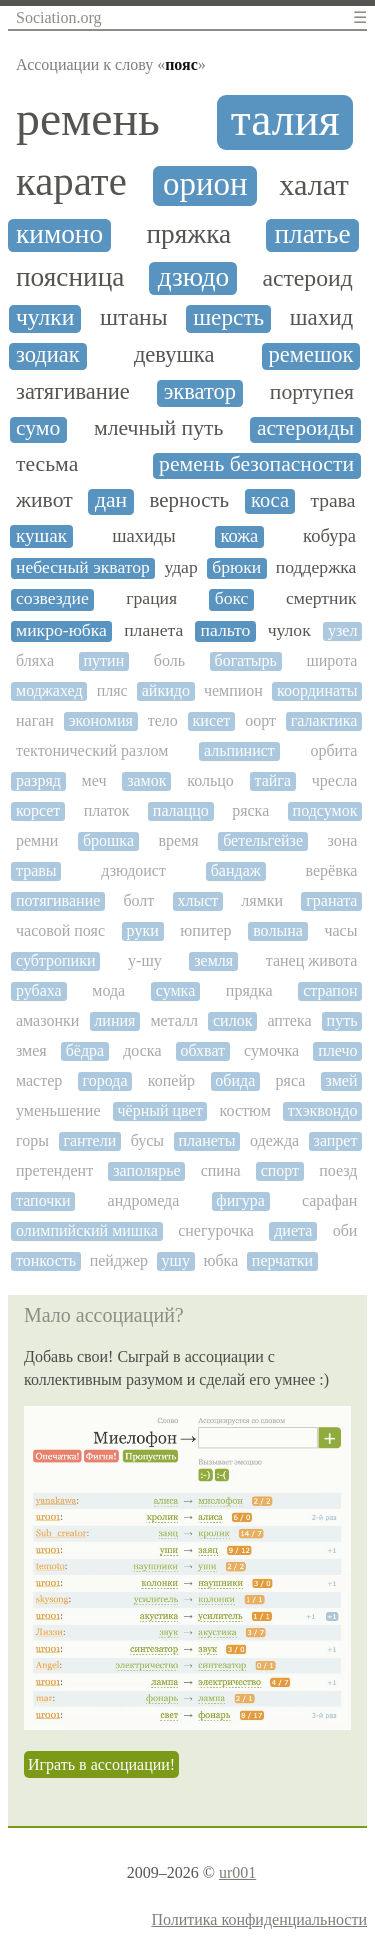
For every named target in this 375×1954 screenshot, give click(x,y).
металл (174, 1020)
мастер (39, 1080)
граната (331, 900)
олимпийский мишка (87, 1230)
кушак (41, 535)
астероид (307, 278)
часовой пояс (60, 930)
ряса (291, 1080)
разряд (38, 780)
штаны (134, 317)
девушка (174, 355)
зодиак (48, 355)
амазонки (47, 1020)
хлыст (197, 900)
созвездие (52, 598)
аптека (289, 1020)
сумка (175, 990)
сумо (38, 428)
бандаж (236, 870)
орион (205, 184)
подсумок (325, 810)
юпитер (205, 930)
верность (190, 500)
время (179, 840)
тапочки (43, 1200)
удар (180, 567)
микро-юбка (61, 630)
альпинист (239, 750)
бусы (147, 1140)
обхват (203, 1050)
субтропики (55, 960)
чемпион (233, 690)
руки (143, 930)
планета (153, 630)
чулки (45, 317)
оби (345, 1230)
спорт (280, 1170)
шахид (321, 317)
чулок (289, 630)
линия (114, 1020)
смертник (321, 598)
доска (142, 1050)
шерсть (228, 317)
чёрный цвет (159, 1110)
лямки (262, 900)
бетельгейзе (263, 840)
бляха (35, 660)
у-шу (145, 960)
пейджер (119, 1260)
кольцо (210, 780)
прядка (249, 990)
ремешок (311, 355)
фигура (240, 1200)
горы (32, 1140)
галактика (324, 720)
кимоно (59, 234)
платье (312, 234)
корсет (38, 810)
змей (342, 1080)
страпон (330, 990)
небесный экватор (83, 567)
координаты (317, 690)
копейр (171, 1080)
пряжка (188, 234)
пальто (226, 630)
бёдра (85, 1050)
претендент (54, 1170)
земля (213, 960)
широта (331, 660)
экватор (200, 392)
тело (163, 720)
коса (270, 500)
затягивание (73, 392)
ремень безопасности (256, 464)
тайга (272, 780)
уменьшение (58, 1110)
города (105, 1080)
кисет (212, 720)
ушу (176, 1260)
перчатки (282, 1260)
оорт (260, 720)
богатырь (245, 660)
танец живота (312, 960)
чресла (335, 780)
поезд (338, 1170)
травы (36, 870)
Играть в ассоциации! (101, 1764)
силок (232, 1020)
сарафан (330, 1200)
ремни (37, 840)
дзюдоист (133, 870)
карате (71, 182)
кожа (239, 536)
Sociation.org (58, 17)
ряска (250, 810)
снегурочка (216, 1230)
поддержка (316, 567)
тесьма (47, 464)
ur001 (237, 1872)
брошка (108, 840)
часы (340, 930)
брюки (236, 567)
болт (138, 900)
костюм (245, 1110)
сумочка (271, 1050)
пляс (112, 690)
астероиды (305, 428)
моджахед (49, 690)
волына (278, 930)
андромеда (144, 1200)
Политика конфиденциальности (259, 1919)
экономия (101, 720)
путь (342, 1020)
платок (107, 810)
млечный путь (158, 428)
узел (342, 630)
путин (104, 660)
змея (31, 1050)
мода (108, 990)
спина (221, 1170)
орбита (333, 750)
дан (111, 500)
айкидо (166, 690)
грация (151, 598)
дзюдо (194, 277)
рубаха (39, 990)
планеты (207, 1140)
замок (146, 780)
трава (333, 500)
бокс (232, 598)
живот (44, 500)
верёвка (332, 870)
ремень (88, 119)
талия (285, 120)
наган (35, 720)
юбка (221, 1260)
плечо (337, 1050)
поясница (70, 277)
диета (293, 1230)
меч (94, 780)
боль (169, 660)
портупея (312, 392)
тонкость (46, 1260)
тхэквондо (323, 1110)
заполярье (146, 1170)
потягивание (58, 900)
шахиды (144, 536)
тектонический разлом (92, 750)
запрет (336, 1140)
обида (235, 1080)
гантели (89, 1140)
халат (314, 185)
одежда (274, 1140)
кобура (329, 536)
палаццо (181, 810)
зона (343, 840)
